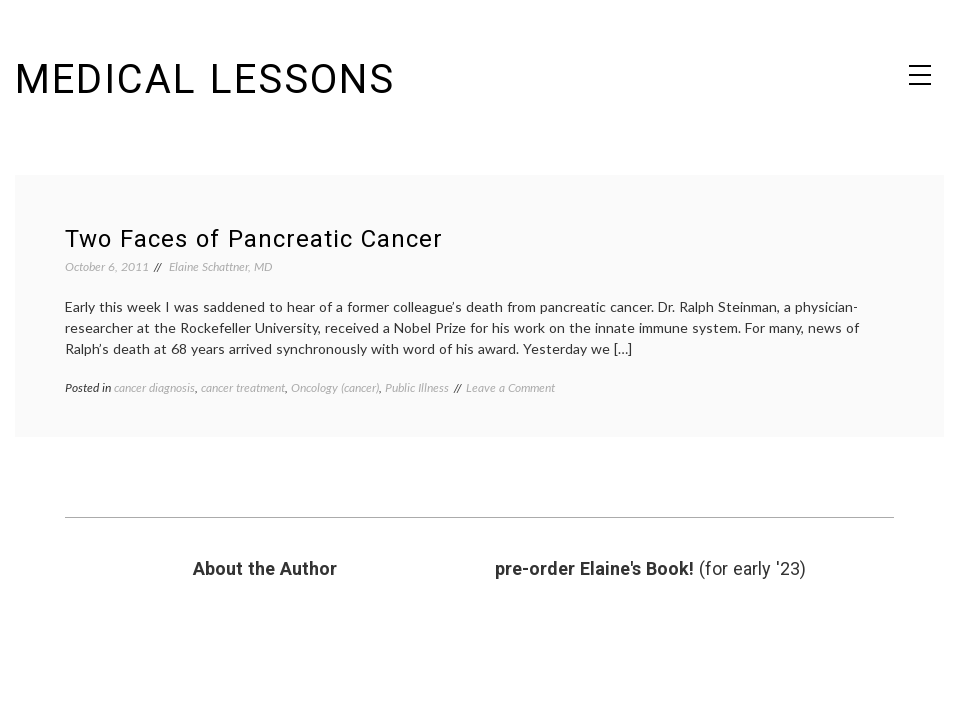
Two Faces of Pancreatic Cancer (254, 239)
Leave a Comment (510, 387)
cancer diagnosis (154, 387)
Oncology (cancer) (335, 387)
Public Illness (417, 387)
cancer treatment (243, 387)
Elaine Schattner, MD (220, 266)
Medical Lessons (205, 79)
